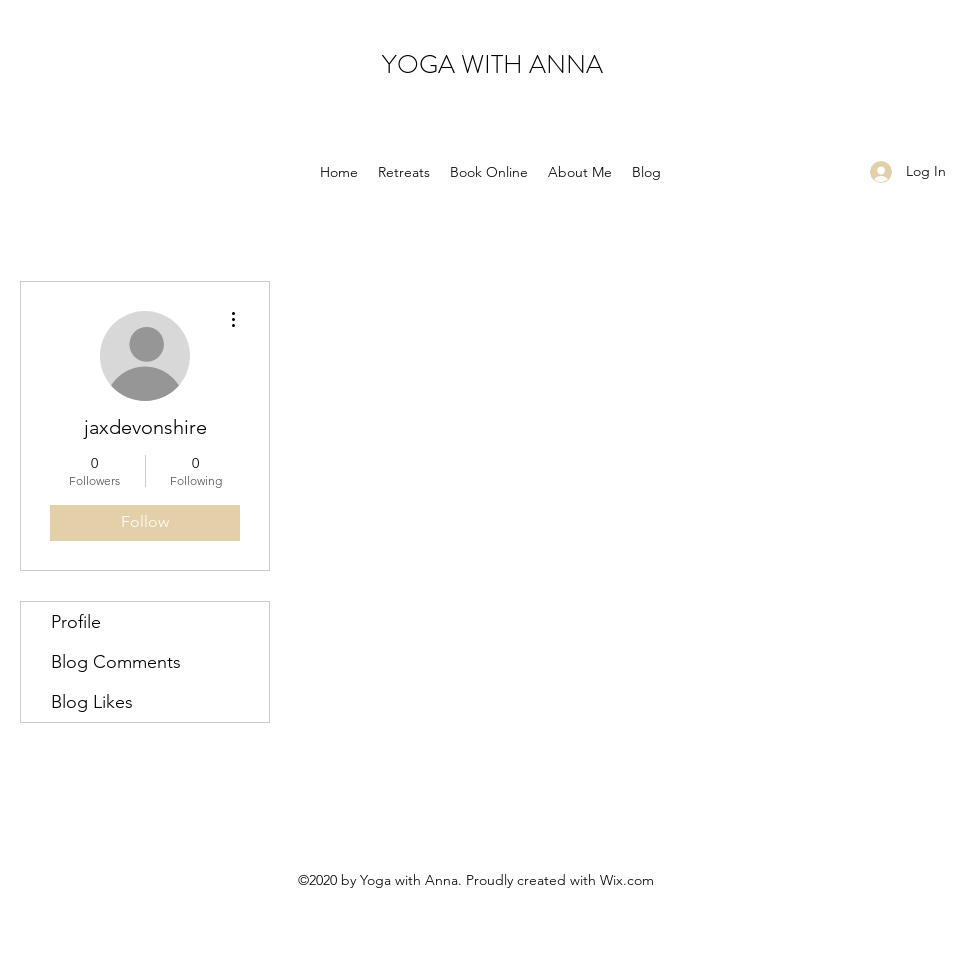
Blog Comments (116, 662)
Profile (76, 622)
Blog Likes (92, 702)
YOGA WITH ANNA (492, 64)
